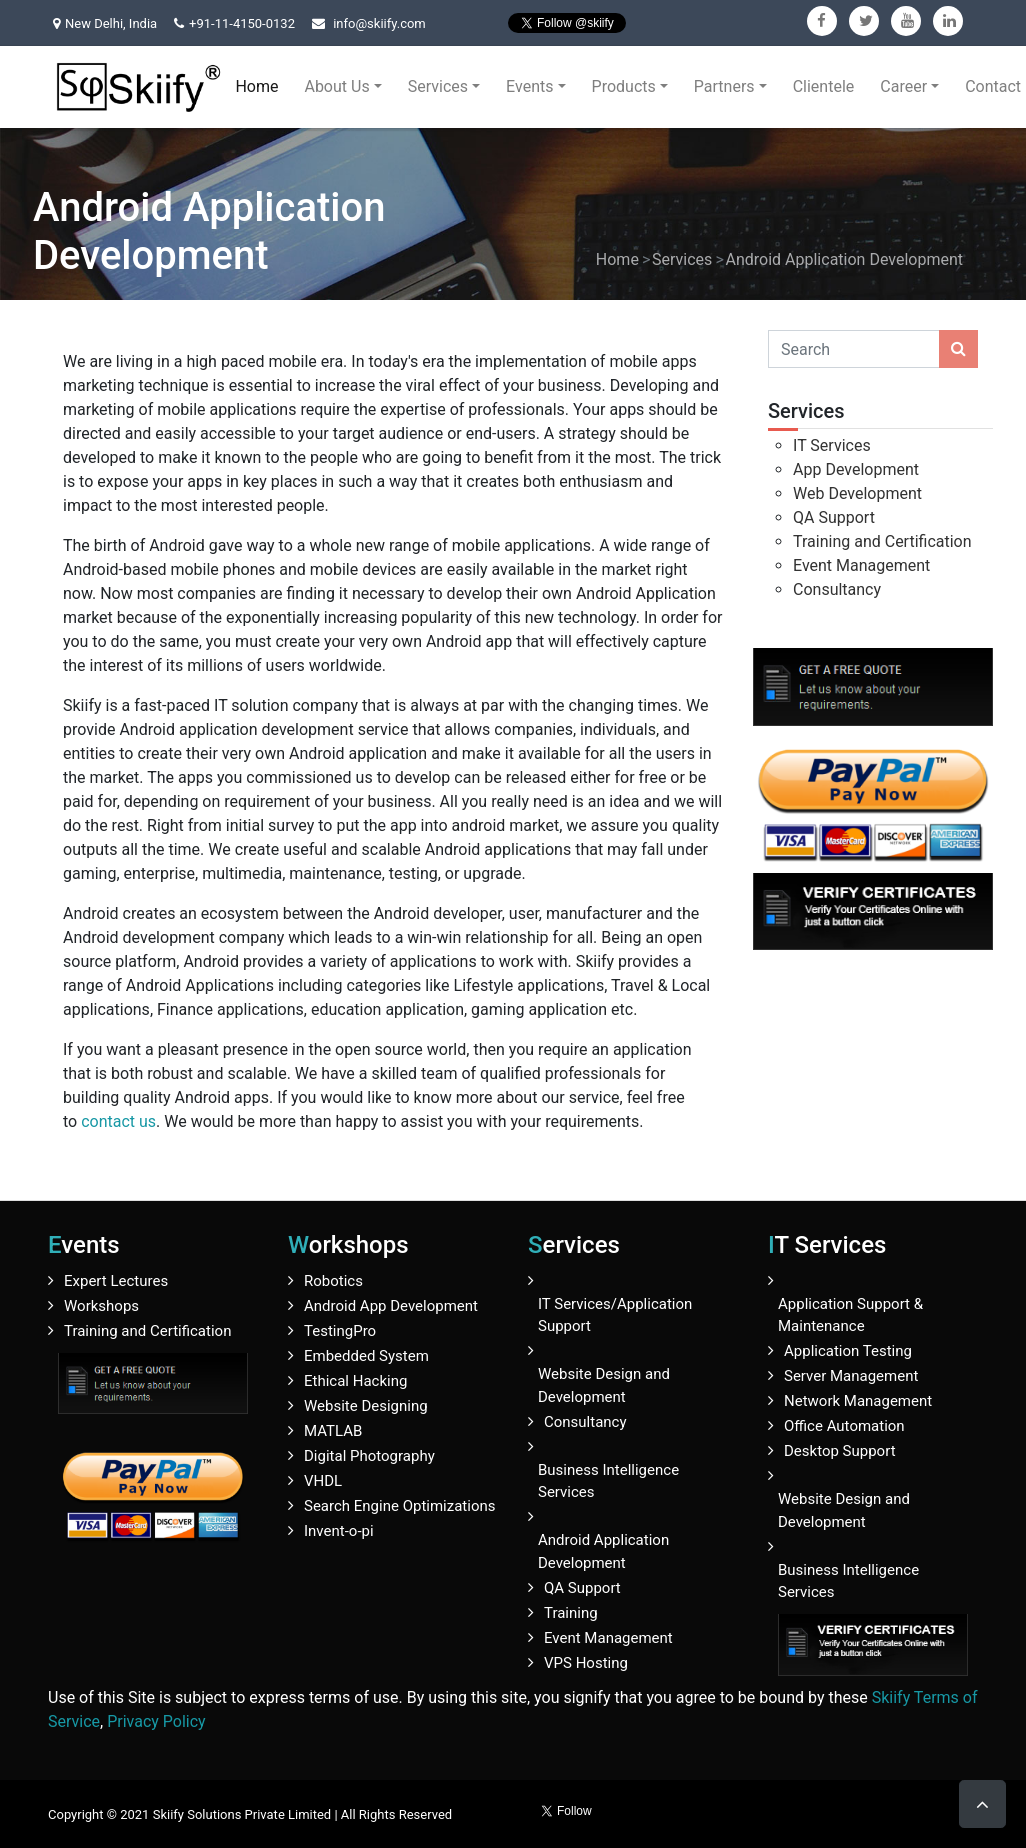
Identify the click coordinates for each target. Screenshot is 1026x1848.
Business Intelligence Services (608, 1481)
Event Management (861, 565)
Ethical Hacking (355, 1381)
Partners (724, 86)
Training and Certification (882, 541)
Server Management (851, 1376)
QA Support (834, 517)
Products (624, 86)
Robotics (333, 1281)
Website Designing (366, 1406)
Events (529, 86)
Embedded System (366, 1356)
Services (438, 86)
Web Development (857, 493)
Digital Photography (369, 1456)
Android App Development (391, 1306)
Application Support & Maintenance (850, 1315)
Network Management (858, 1401)
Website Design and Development (604, 1385)
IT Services (832, 445)
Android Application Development (845, 259)
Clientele (824, 86)
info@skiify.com (379, 23)
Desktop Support (840, 1451)
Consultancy (837, 589)
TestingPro (340, 1331)
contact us (118, 1121)
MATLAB (333, 1431)
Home (256, 86)
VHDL (323, 1481)
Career (903, 86)
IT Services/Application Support (615, 1315)
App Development (856, 469)
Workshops (101, 1306)
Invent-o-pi (339, 1531)
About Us (336, 86)
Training (571, 1613)
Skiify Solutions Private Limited (242, 1814)
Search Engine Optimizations (399, 1506)
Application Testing (848, 1351)
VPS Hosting (586, 1663)
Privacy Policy (156, 1721)
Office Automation (844, 1426)
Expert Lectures (116, 1281)
